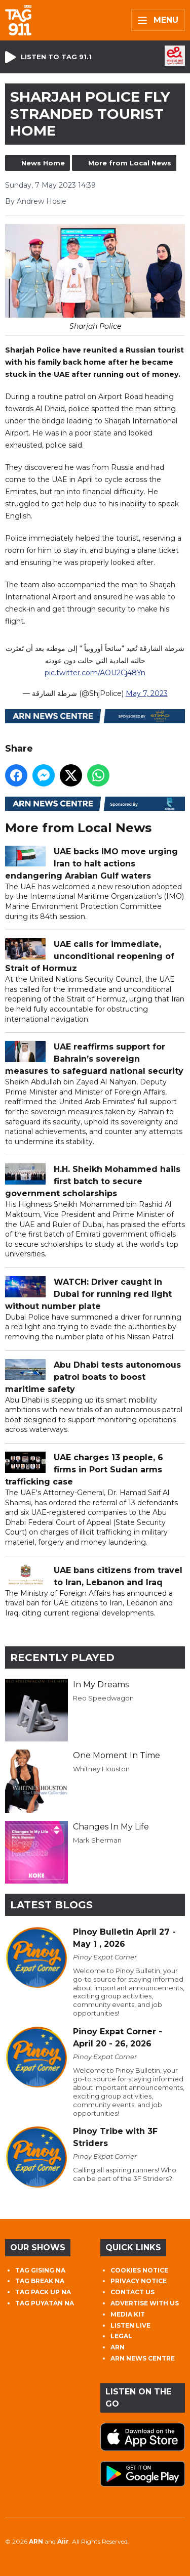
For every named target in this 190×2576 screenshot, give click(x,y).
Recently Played (62, 1657)
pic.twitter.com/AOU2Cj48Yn (95, 672)
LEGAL (121, 2336)
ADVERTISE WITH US (144, 2303)
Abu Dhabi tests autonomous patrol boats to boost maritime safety (93, 1376)
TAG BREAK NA (39, 2281)
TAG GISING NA (40, 2270)
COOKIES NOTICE (139, 2270)
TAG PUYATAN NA (44, 2303)
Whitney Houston (101, 1769)
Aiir (63, 2541)
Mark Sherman (97, 1840)
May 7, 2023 (147, 693)
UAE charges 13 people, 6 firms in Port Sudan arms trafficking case (84, 1470)
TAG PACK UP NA (43, 2292)
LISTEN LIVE (130, 2325)
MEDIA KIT (127, 2314)
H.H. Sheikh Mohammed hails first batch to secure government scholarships (92, 1181)
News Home (43, 163)
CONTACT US (132, 2292)
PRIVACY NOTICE (138, 2281)
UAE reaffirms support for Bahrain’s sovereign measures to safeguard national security (94, 1059)
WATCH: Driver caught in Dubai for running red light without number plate (88, 1294)
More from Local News (129, 163)
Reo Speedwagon (103, 1698)
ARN (117, 2347)
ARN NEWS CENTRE (142, 2358)
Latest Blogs (51, 1905)
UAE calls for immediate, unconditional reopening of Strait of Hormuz (89, 956)
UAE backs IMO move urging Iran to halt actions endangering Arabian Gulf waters (91, 864)
